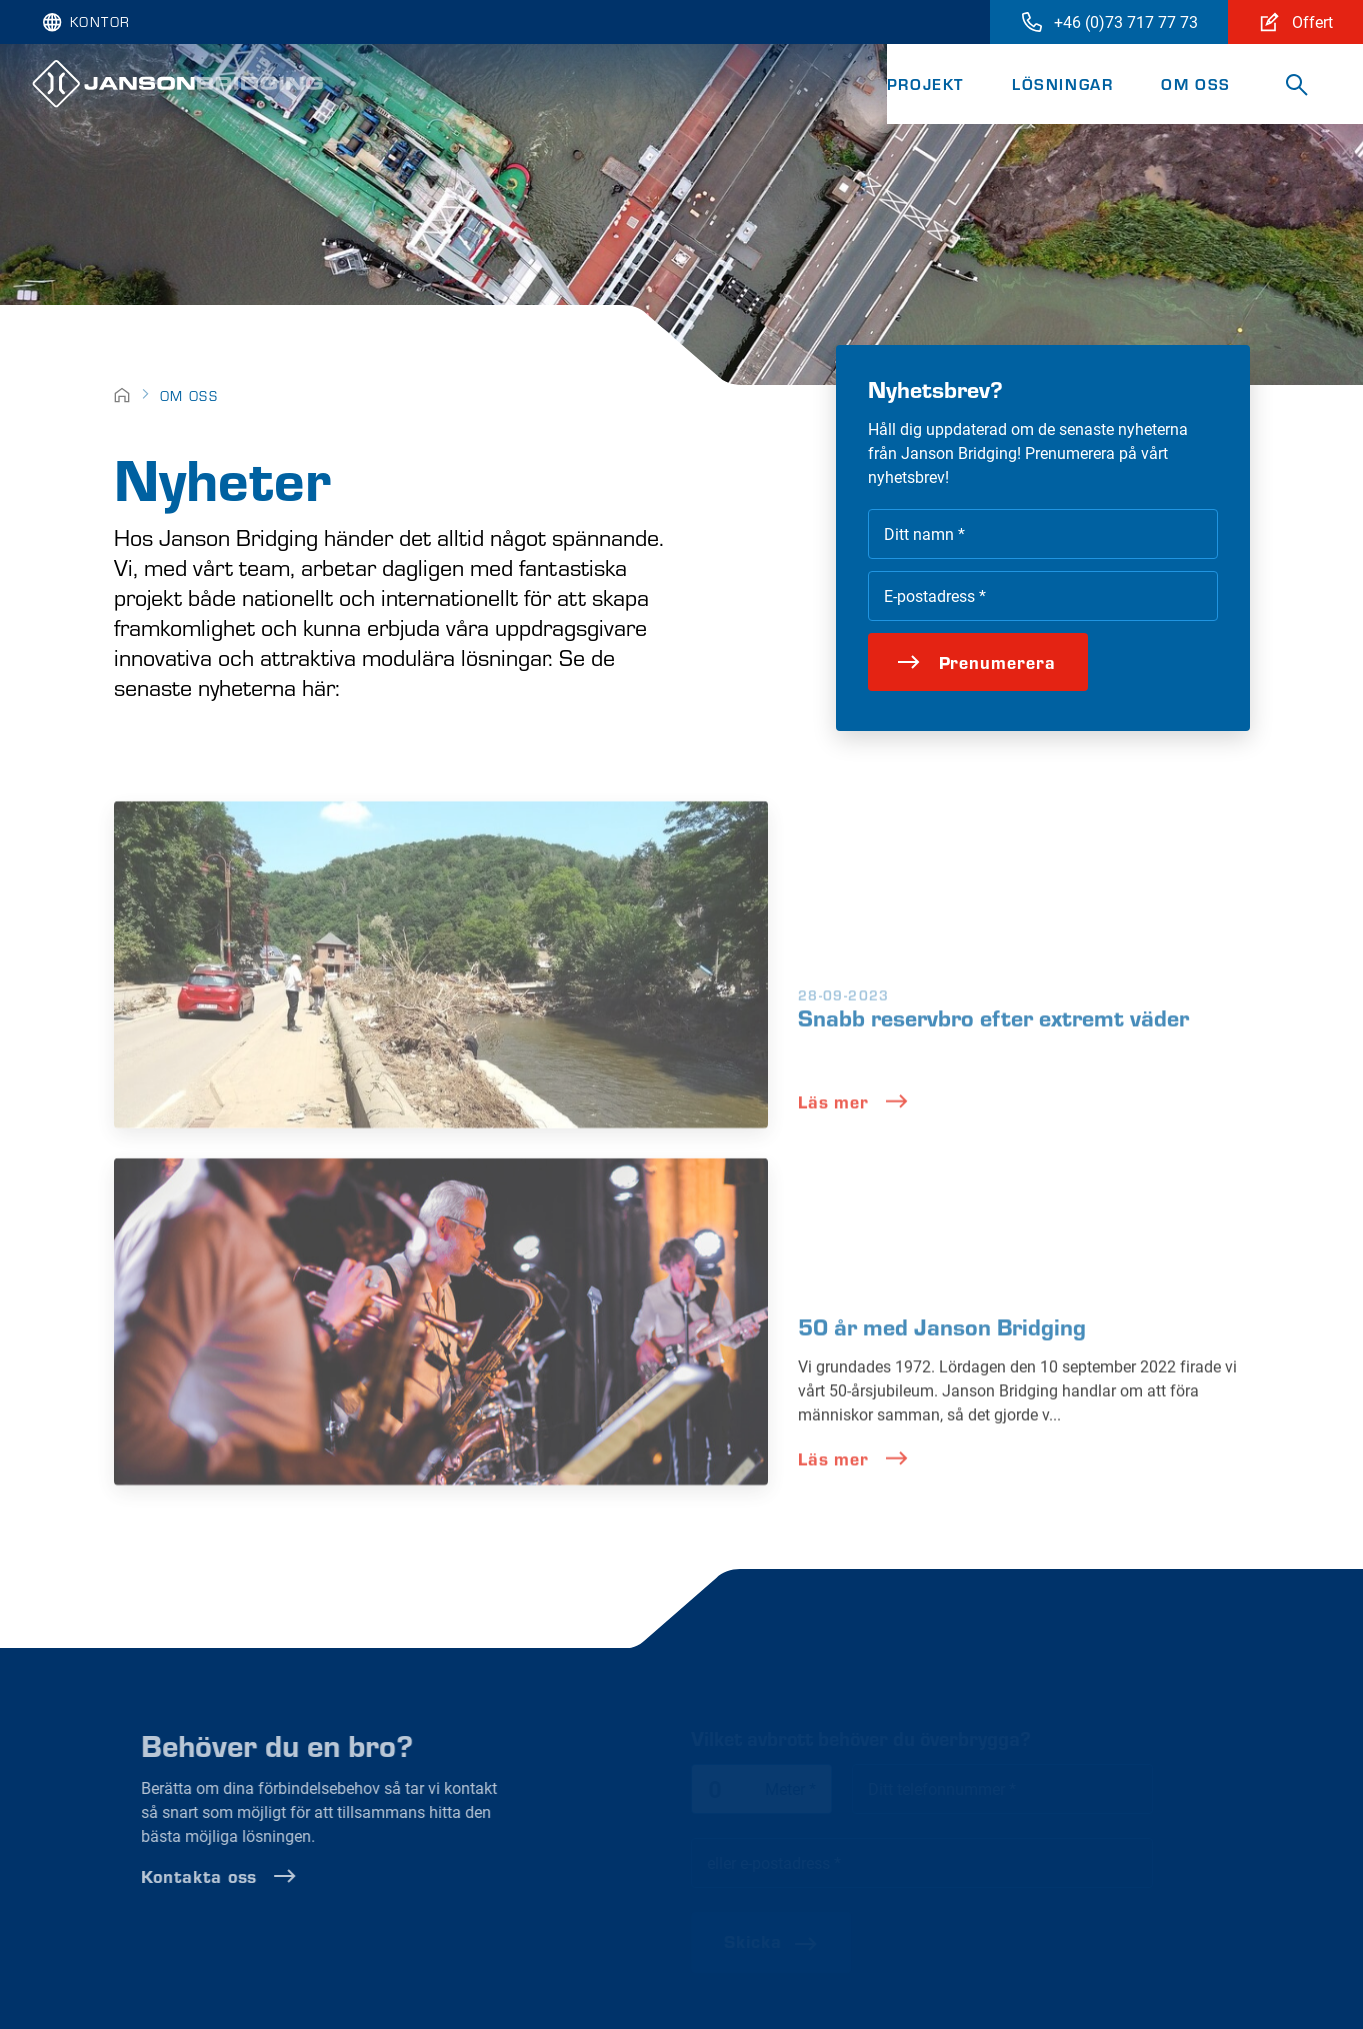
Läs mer (853, 1142)
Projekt (925, 83)
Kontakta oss (260, 1876)
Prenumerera (976, 661)
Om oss (1196, 83)
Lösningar (1062, 83)
